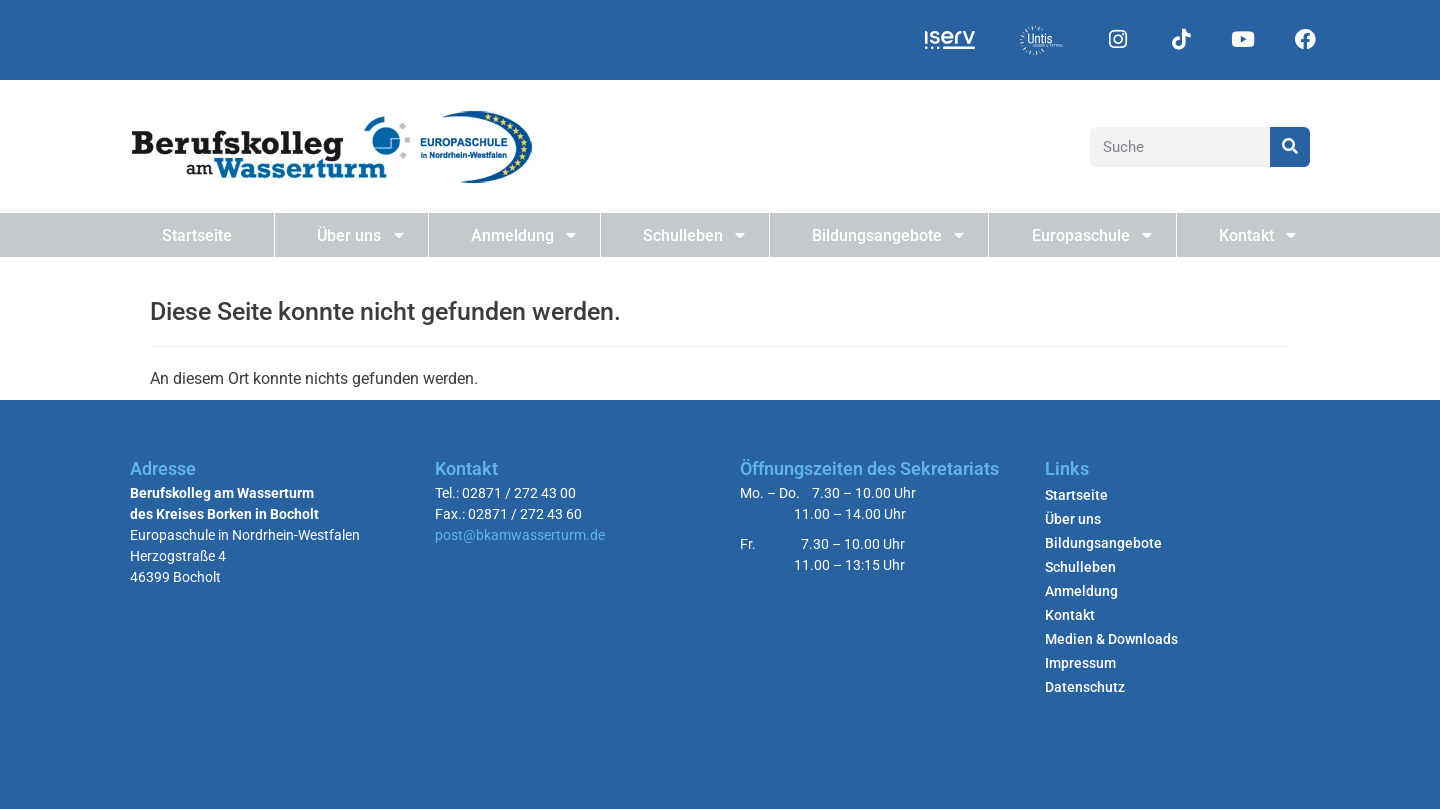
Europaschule (1092, 235)
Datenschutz (1085, 687)
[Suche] (1290, 147)
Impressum (1080, 663)
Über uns (360, 235)
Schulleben (694, 235)
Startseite (197, 235)
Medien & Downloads (1111, 639)
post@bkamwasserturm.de (520, 535)
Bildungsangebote (888, 235)
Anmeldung (523, 235)
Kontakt (1257, 235)
